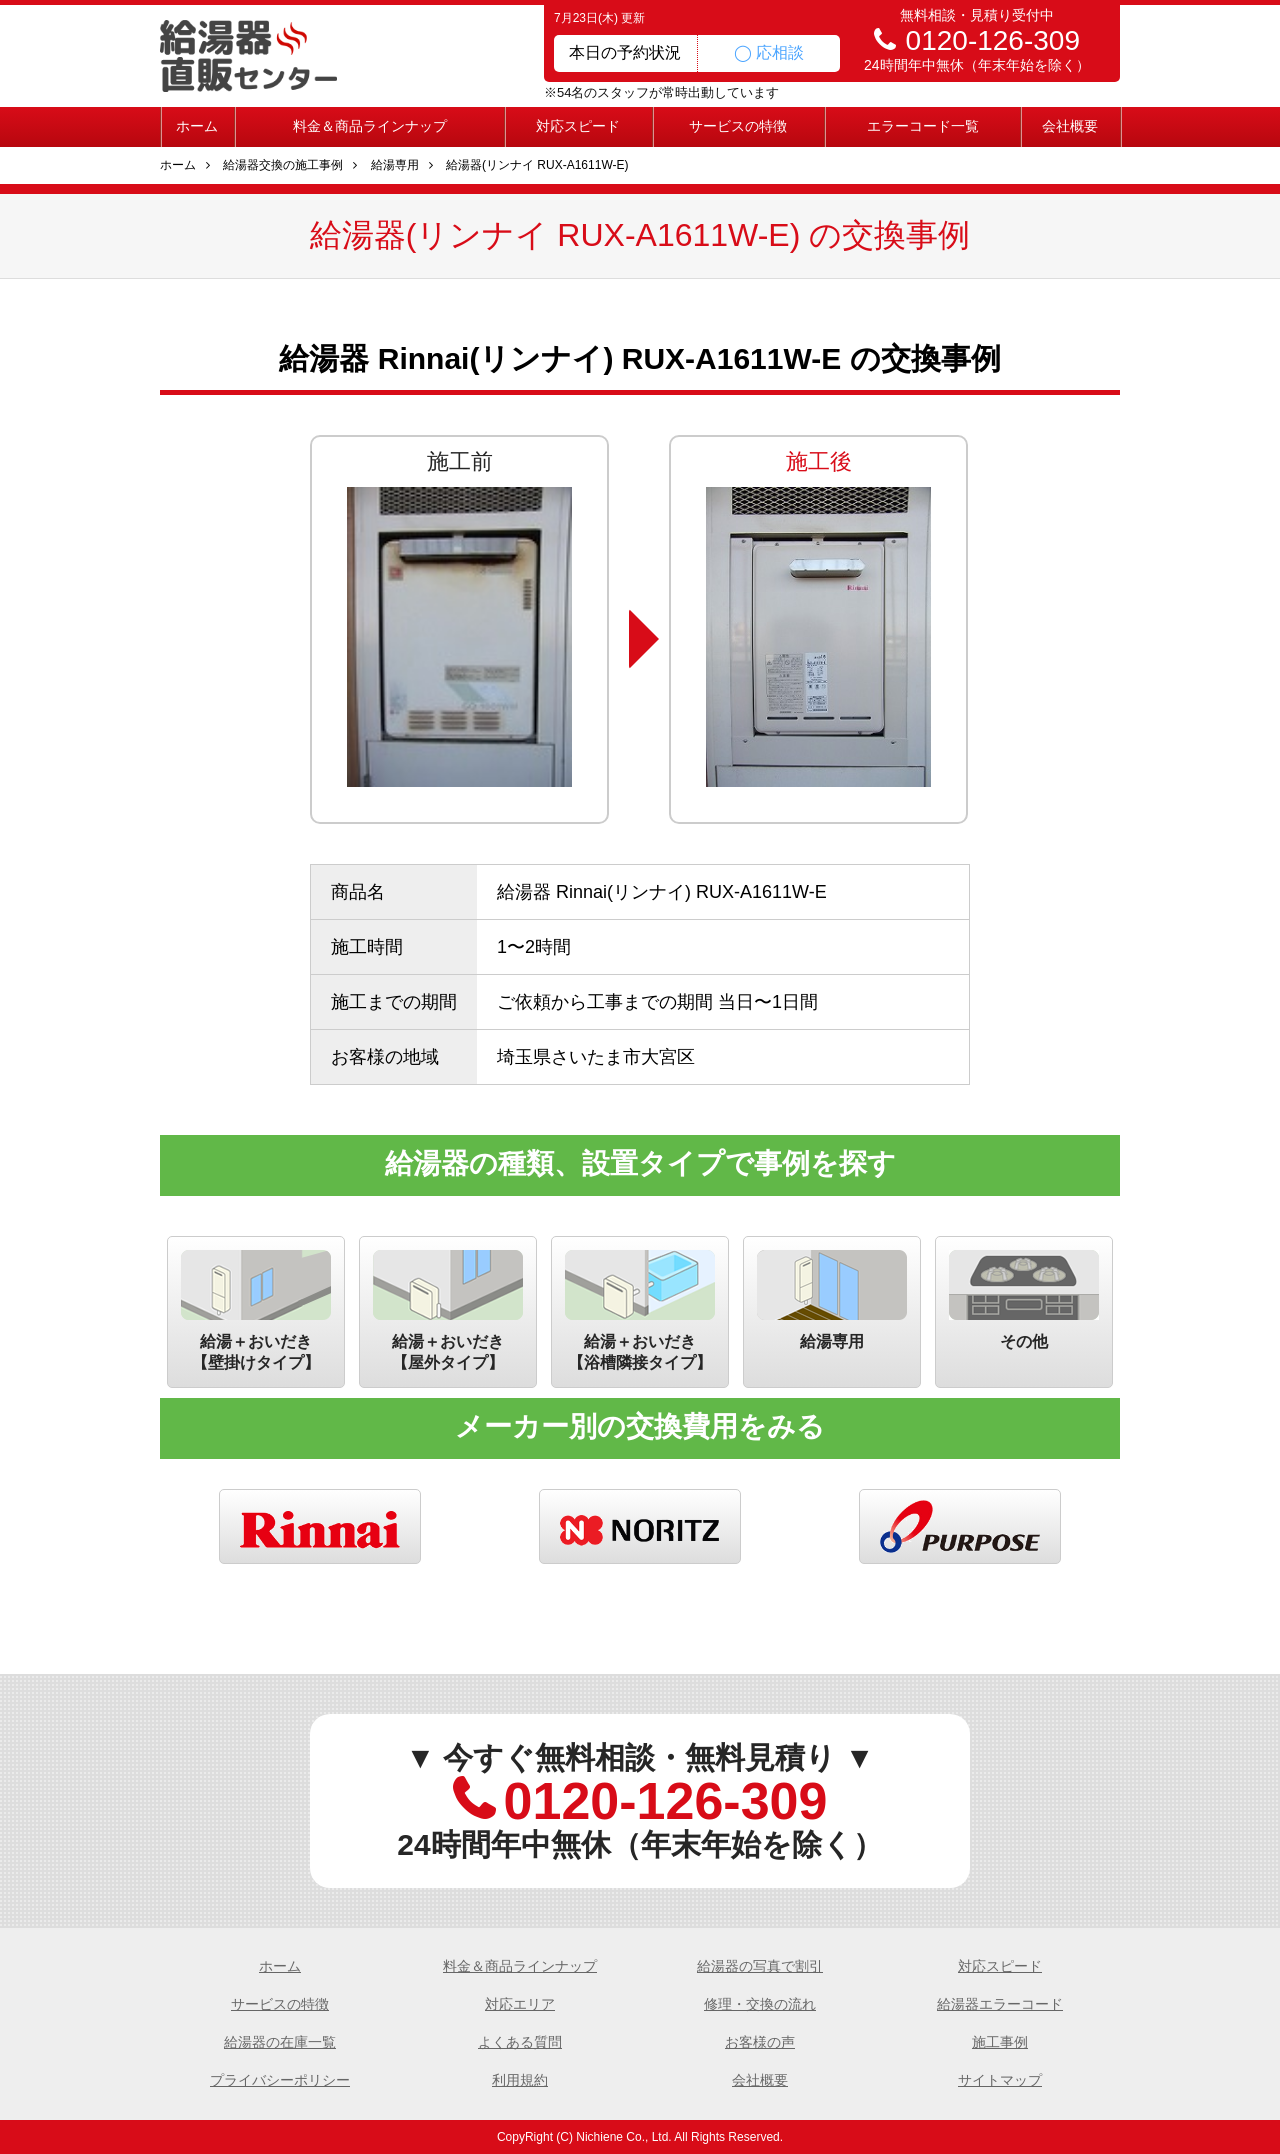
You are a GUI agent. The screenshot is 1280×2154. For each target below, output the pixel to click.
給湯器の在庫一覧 (280, 2042)
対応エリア (520, 2004)
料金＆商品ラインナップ (370, 126)
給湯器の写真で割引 (760, 1966)
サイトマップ (1000, 2080)
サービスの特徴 (738, 126)
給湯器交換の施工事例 (283, 165)
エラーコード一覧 (923, 126)
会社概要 (1070, 126)
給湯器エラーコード (1000, 2004)
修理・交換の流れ (760, 2004)
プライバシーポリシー (280, 2080)
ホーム (197, 126)
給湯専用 (395, 165)
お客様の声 (760, 2042)
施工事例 (1000, 2042)
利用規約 (520, 2080)
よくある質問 (520, 2042)
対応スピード (578, 126)
